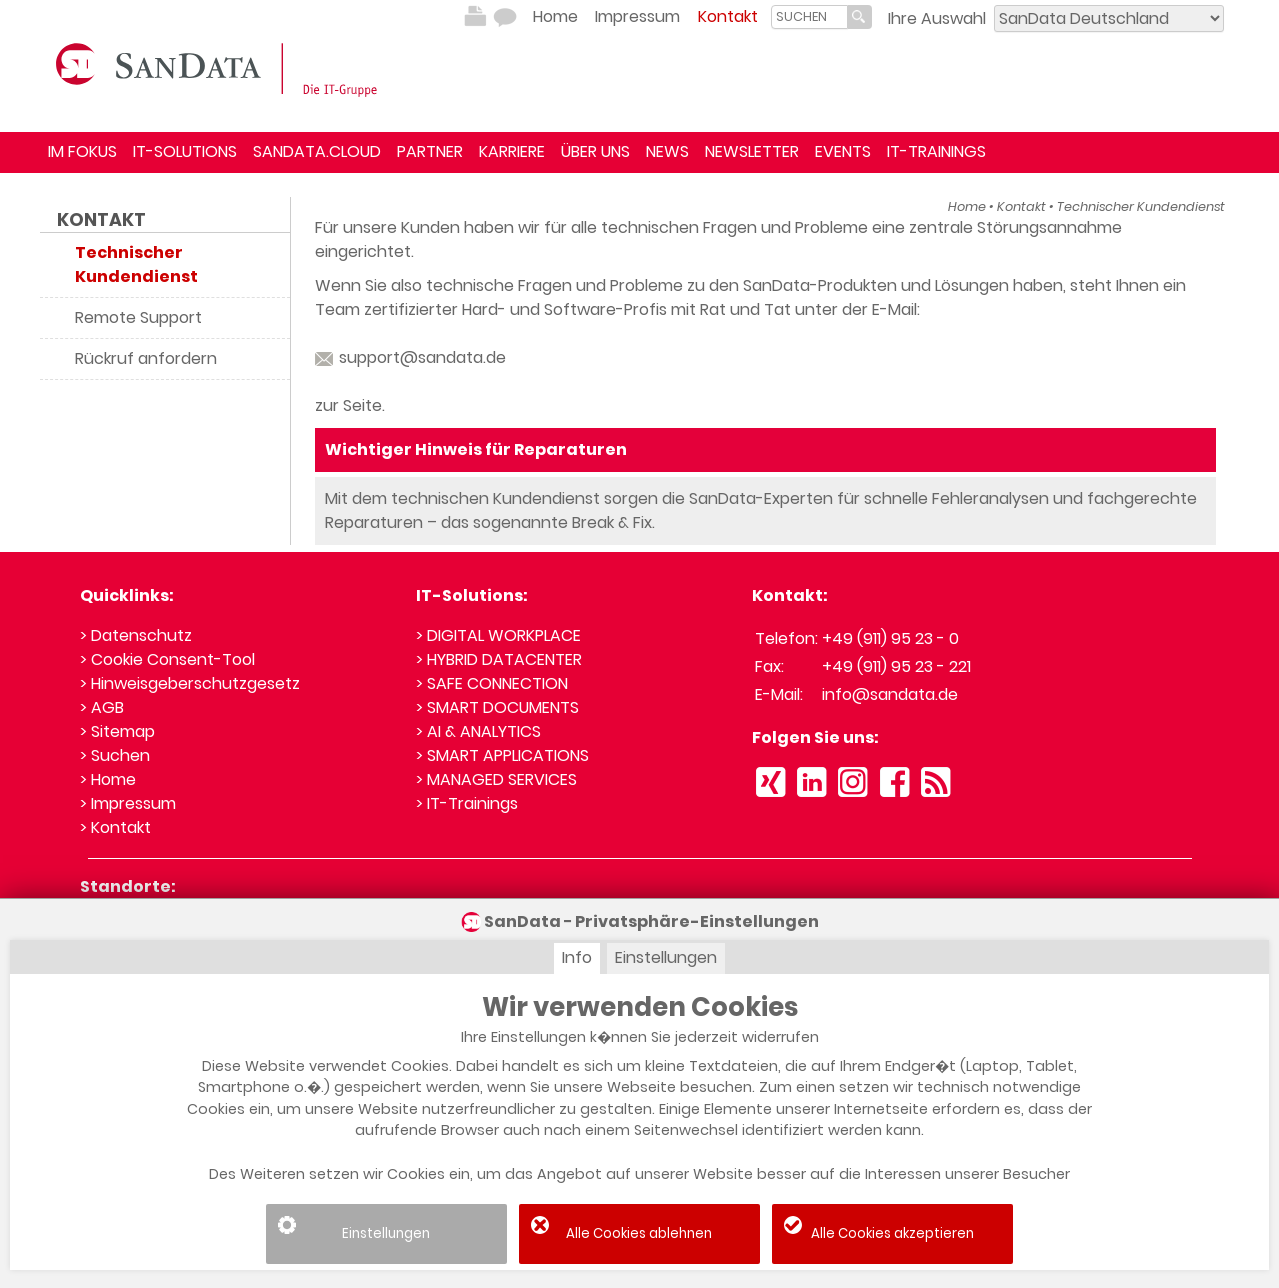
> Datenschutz (136, 635)
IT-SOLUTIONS (185, 151)
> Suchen (115, 755)
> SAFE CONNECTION (492, 683)
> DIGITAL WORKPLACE (498, 635)
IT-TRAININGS (936, 151)
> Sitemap (117, 731)
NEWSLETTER (752, 151)
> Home (108, 779)
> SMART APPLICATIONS (502, 755)
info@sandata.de (890, 694)
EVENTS (843, 151)
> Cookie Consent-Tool (167, 659)
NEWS (667, 151)
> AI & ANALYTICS (478, 731)
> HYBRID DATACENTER (499, 659)
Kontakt (728, 16)
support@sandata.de (410, 357)
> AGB (102, 707)
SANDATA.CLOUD (317, 151)
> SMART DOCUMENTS (497, 707)
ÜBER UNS (595, 151)
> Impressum (128, 803)
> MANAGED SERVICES (496, 779)
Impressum (637, 16)
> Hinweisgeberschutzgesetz (190, 683)
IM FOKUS (82, 151)
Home (555, 16)
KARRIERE (512, 151)
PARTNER (430, 151)
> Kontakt (115, 827)
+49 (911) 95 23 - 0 (890, 638)
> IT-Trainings (467, 803)
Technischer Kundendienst (1141, 206)
